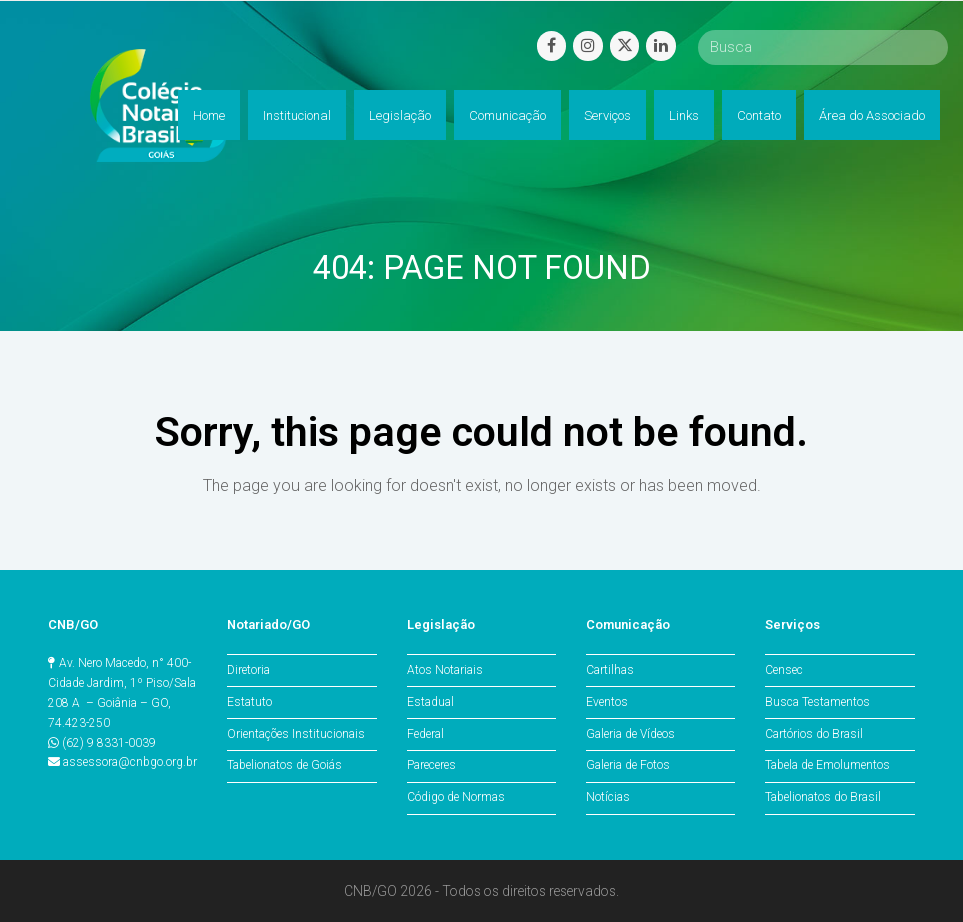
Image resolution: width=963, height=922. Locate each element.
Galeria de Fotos (628, 765)
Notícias (608, 797)
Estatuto (249, 702)
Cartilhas (610, 670)
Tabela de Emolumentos (827, 765)
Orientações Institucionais (296, 734)
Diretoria (248, 670)
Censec (784, 670)
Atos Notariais (445, 670)
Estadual (430, 702)
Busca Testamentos (817, 702)
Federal (425, 734)
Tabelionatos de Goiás (284, 765)
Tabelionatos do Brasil (823, 797)
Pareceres (431, 765)
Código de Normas (456, 797)
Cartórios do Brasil (814, 734)
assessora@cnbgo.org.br (130, 762)
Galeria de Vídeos (630, 734)
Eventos (607, 702)
